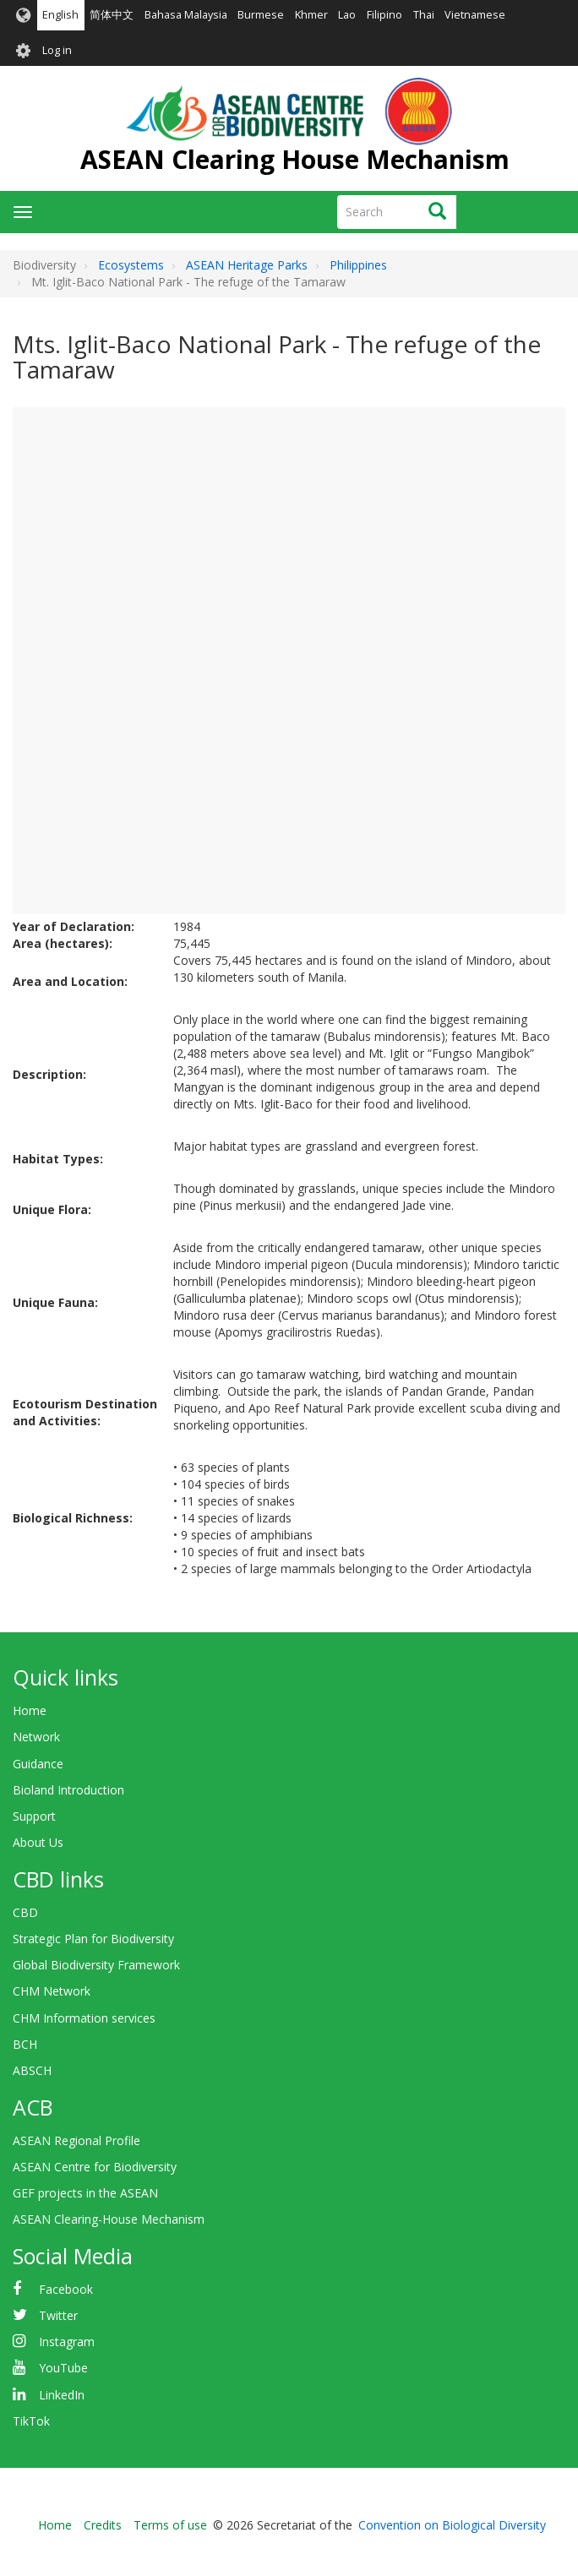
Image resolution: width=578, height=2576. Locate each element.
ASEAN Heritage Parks (247, 265)
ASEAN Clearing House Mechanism (295, 159)
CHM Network (51, 1991)
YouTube (63, 2368)
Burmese (260, 15)
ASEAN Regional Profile (76, 2140)
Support (34, 1816)
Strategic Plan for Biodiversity (93, 1939)
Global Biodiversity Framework (96, 1965)
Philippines (358, 265)
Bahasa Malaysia (185, 15)
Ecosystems (131, 265)
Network (36, 1737)
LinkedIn (62, 2395)
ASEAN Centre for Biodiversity (95, 2167)
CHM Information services (84, 2018)
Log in (57, 50)
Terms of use (170, 2525)
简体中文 (112, 15)
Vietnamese (474, 15)
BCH (25, 2044)
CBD (25, 1912)
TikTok (31, 2421)
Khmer (311, 15)
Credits (103, 2525)
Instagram (67, 2342)
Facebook (66, 2289)
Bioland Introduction (68, 1790)
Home (29, 1710)
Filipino (384, 15)
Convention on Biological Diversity (452, 2525)
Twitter (58, 2315)
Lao (347, 15)
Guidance (38, 1764)
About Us (38, 1842)
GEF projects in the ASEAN (85, 2193)
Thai (423, 15)
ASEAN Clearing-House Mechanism (108, 2219)
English (60, 15)
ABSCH (32, 2070)
